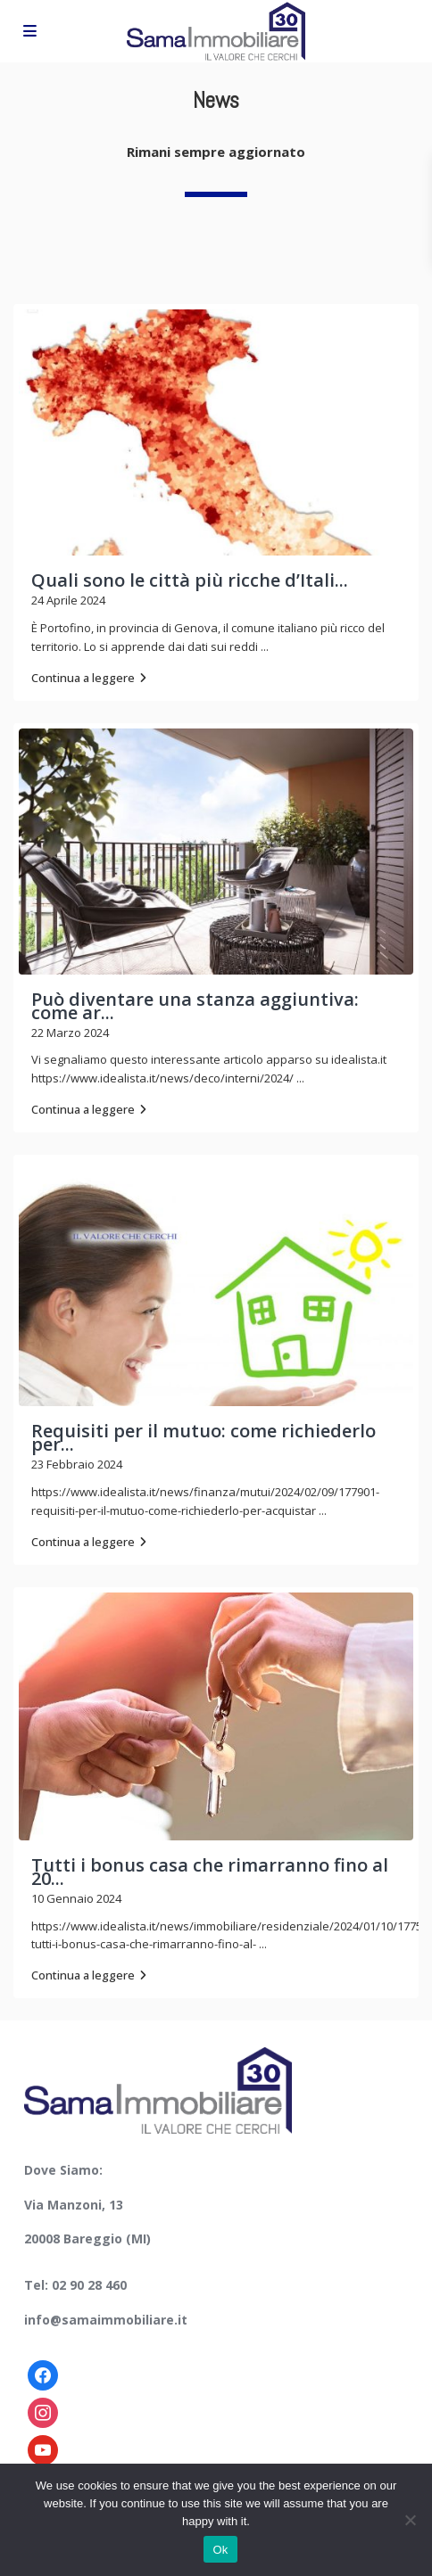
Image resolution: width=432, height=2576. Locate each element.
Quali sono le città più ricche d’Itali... (189, 580)
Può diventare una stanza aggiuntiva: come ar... (195, 1006)
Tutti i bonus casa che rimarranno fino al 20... (209, 1871)
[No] (410, 2520)
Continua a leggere (88, 678)
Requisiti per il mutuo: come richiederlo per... (203, 1437)
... (265, 646)
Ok (220, 2549)
